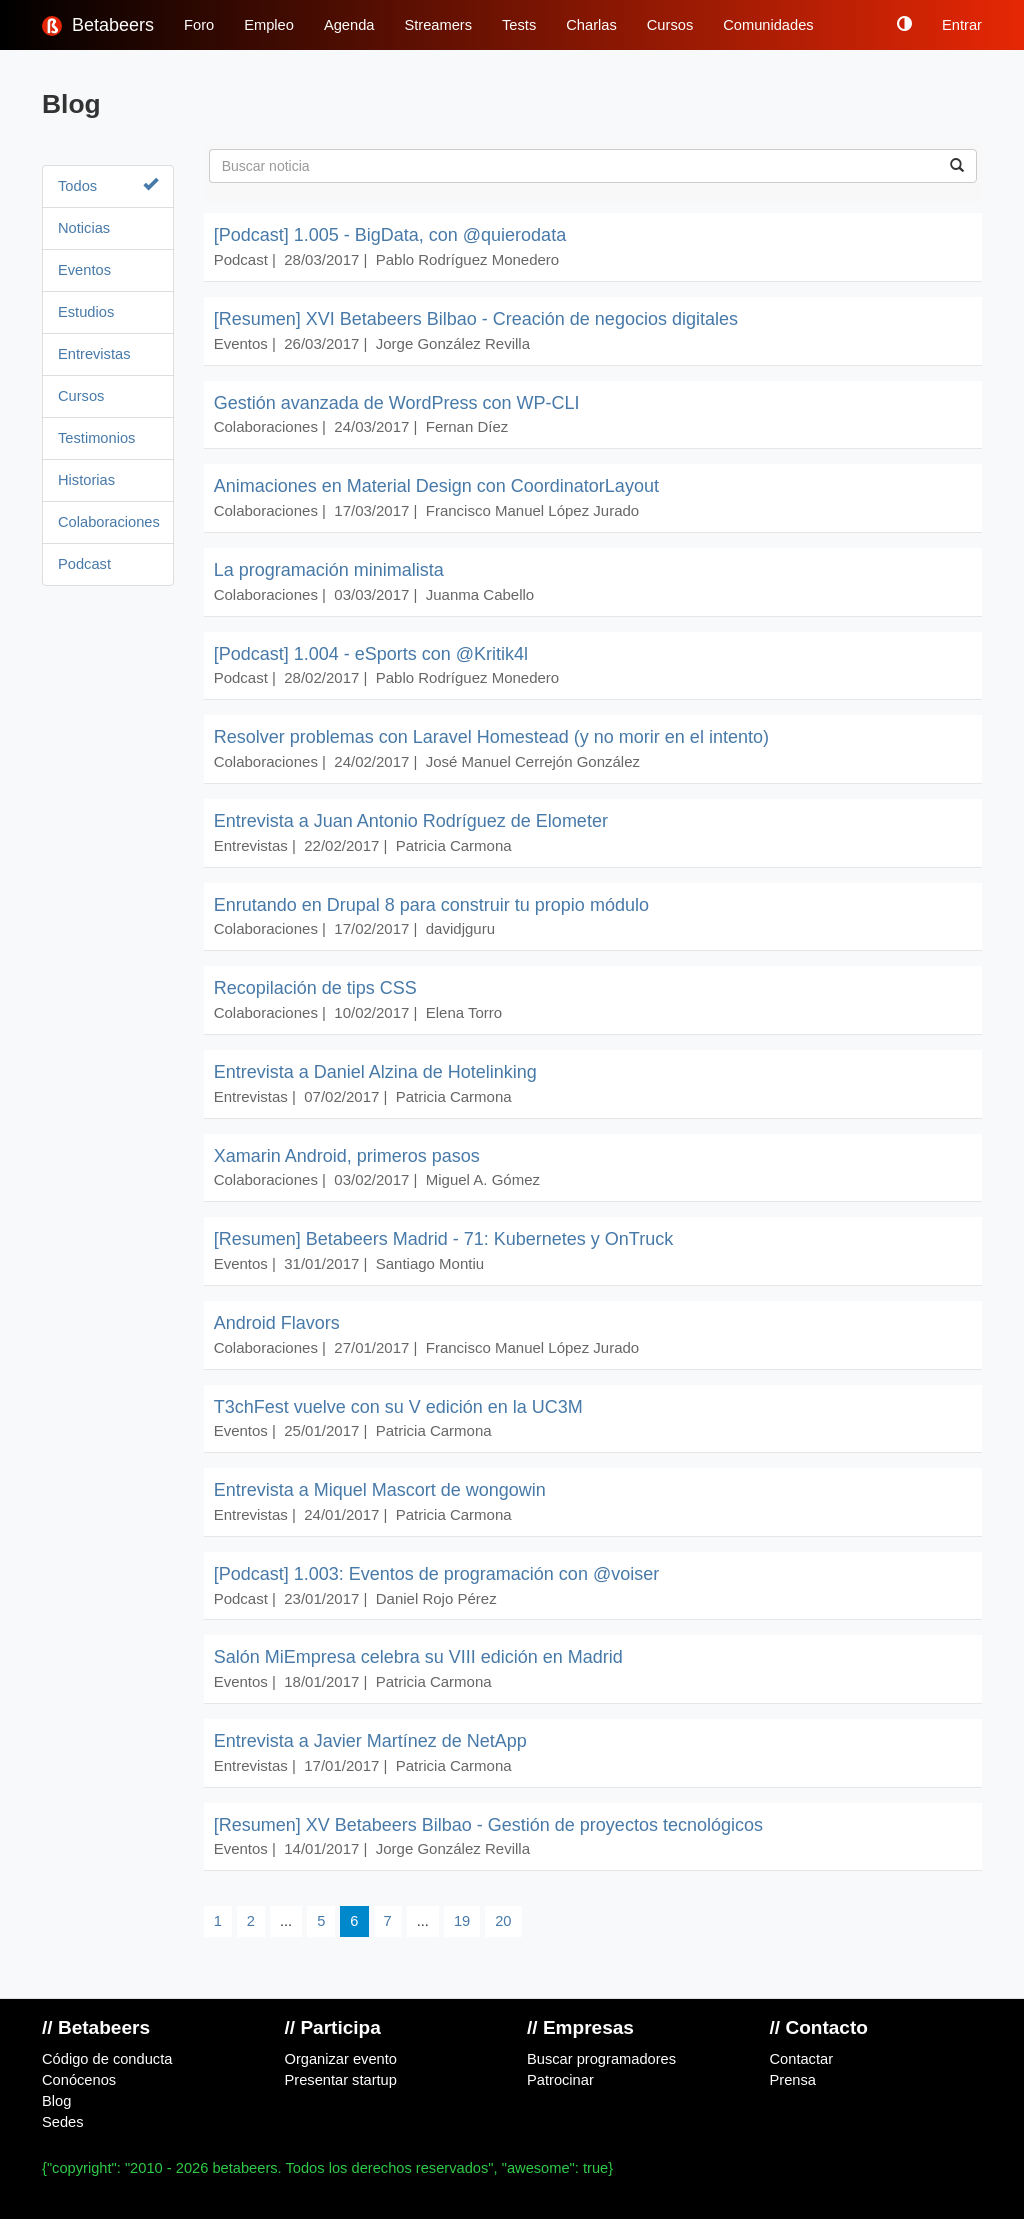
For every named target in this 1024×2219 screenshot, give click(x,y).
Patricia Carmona (454, 845)
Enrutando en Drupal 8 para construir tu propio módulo (431, 905)
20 (503, 1921)
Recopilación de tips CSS (315, 988)
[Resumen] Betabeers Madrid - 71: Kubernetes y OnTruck (444, 1239)
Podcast (84, 564)
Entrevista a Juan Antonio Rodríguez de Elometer (411, 821)
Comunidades (768, 25)
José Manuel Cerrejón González (533, 761)
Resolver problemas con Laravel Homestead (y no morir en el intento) (491, 737)
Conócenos (79, 2080)
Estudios (86, 312)
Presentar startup (341, 2080)
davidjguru (460, 928)
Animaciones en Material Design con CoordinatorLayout (436, 486)
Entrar (962, 25)
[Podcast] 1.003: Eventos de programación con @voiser (437, 1574)
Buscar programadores (601, 2059)
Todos (108, 185)
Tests (519, 25)
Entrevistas (94, 354)
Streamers (438, 25)
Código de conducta (107, 2059)
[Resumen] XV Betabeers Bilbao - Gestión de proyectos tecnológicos (488, 1825)
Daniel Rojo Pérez (436, 1598)
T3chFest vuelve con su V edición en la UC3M (398, 1407)
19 (462, 1921)
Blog (56, 2101)
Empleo (269, 25)
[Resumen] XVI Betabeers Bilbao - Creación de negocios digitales (476, 319)
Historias (86, 480)
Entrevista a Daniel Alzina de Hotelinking (375, 1072)
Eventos (84, 270)
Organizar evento (341, 2059)
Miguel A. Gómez (483, 1179)
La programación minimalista (329, 570)
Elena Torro (464, 1012)
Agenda (349, 25)
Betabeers (98, 25)
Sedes (63, 2122)
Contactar (802, 2059)
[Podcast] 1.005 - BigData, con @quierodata (390, 235)
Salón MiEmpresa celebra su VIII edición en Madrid (418, 1657)
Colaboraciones (108, 522)
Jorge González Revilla (453, 343)
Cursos (670, 25)
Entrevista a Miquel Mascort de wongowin (380, 1490)
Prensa (793, 2080)
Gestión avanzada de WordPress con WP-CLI (397, 403)
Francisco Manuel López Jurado (532, 510)
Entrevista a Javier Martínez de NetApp (370, 1741)
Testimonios (96, 438)
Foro (199, 25)
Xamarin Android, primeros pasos (347, 1156)
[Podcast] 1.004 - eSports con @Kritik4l (371, 654)
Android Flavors (277, 1323)
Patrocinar (560, 2080)
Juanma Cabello (480, 594)
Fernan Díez (467, 426)
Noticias (84, 228)
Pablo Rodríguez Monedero (467, 259)
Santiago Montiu (430, 1263)
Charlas (591, 25)
